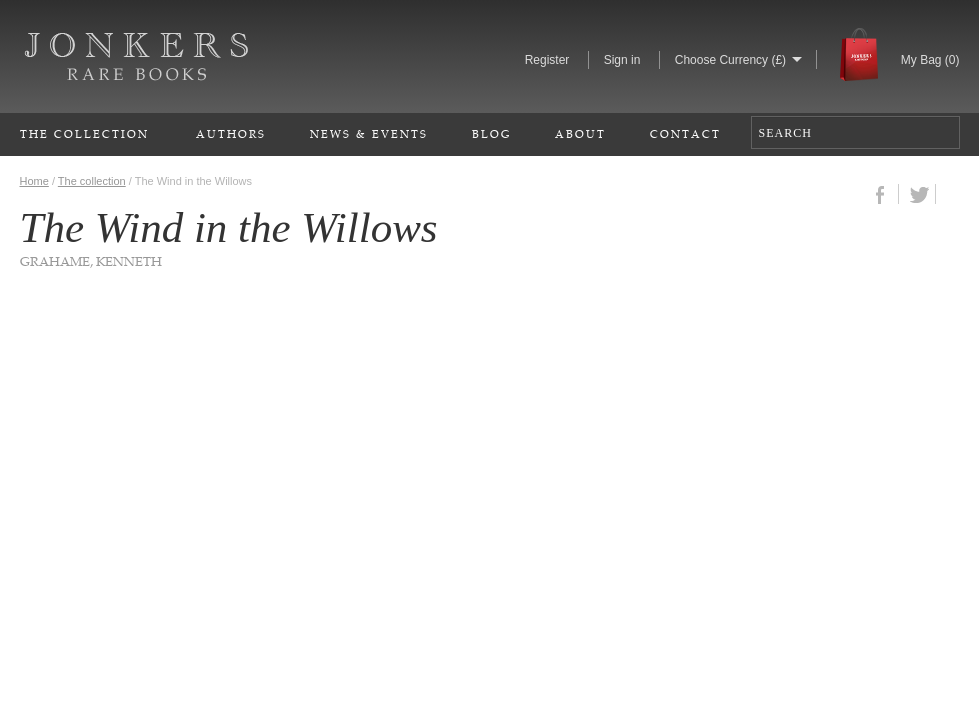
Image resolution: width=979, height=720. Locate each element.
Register (547, 60)
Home (34, 181)
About (580, 133)
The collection (92, 181)
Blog (491, 133)
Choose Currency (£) (730, 60)
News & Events (369, 133)
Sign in (622, 60)
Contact (685, 133)
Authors (231, 133)
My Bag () (930, 60)
